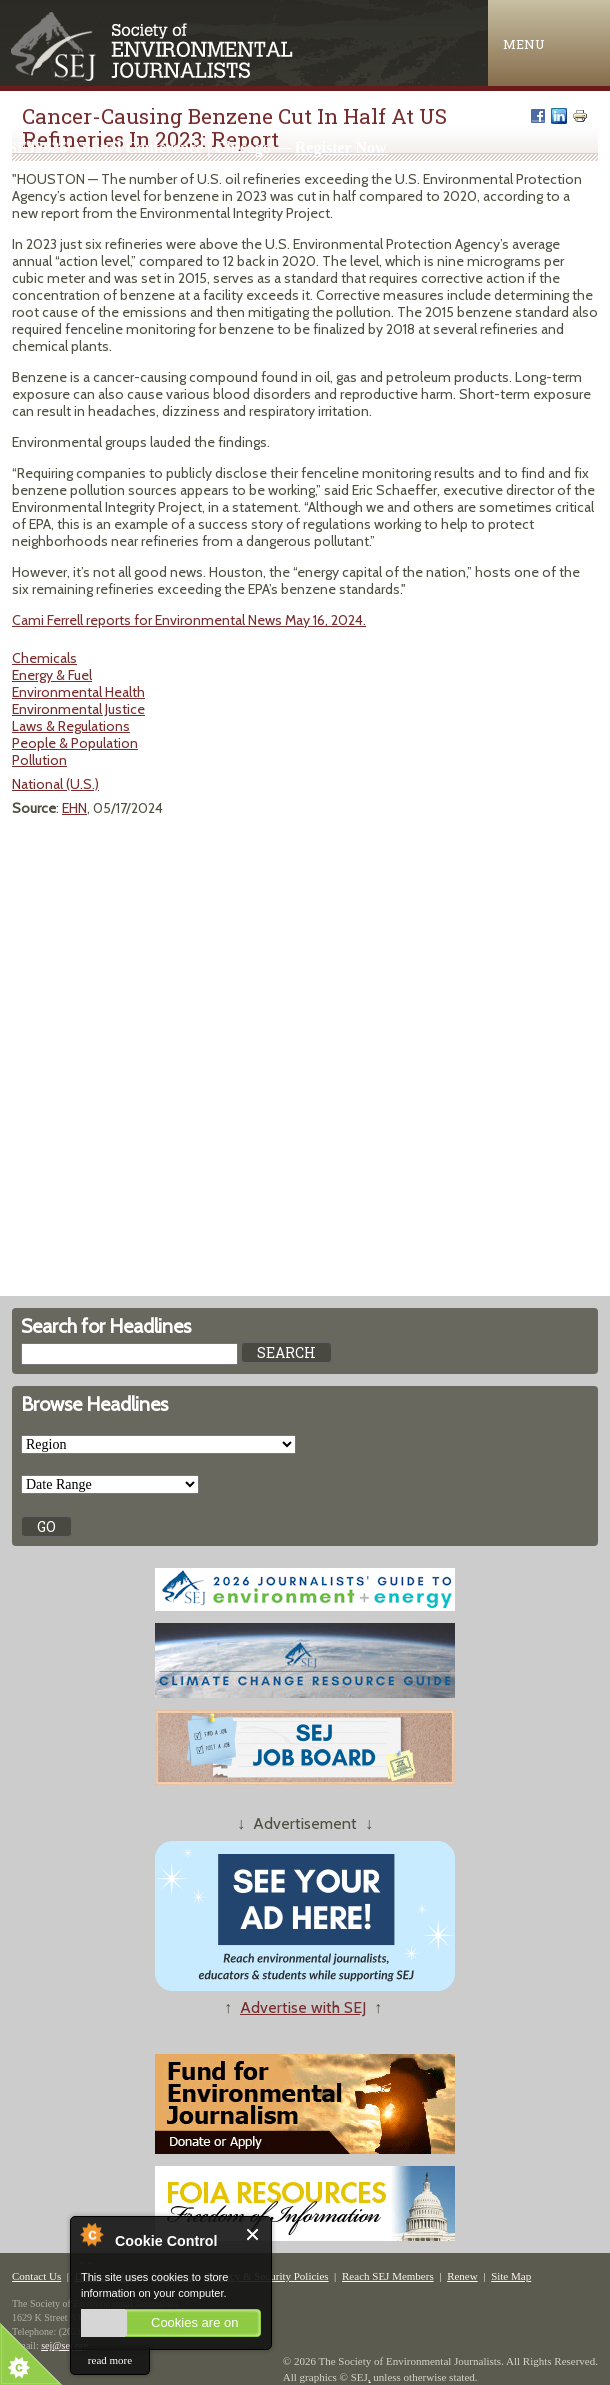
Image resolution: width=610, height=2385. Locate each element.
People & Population (75, 743)
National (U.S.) (55, 784)
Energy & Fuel (52, 675)
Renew (462, 2276)
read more (110, 2360)
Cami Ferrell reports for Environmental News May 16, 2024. (189, 620)
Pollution (39, 760)
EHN (74, 808)
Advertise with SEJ (303, 2007)
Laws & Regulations (71, 726)
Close (253, 2234)
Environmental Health (78, 692)
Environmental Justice (78, 709)
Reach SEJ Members (388, 2276)
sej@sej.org (64, 2345)
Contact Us (36, 2276)
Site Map (511, 2276)
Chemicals (44, 658)
